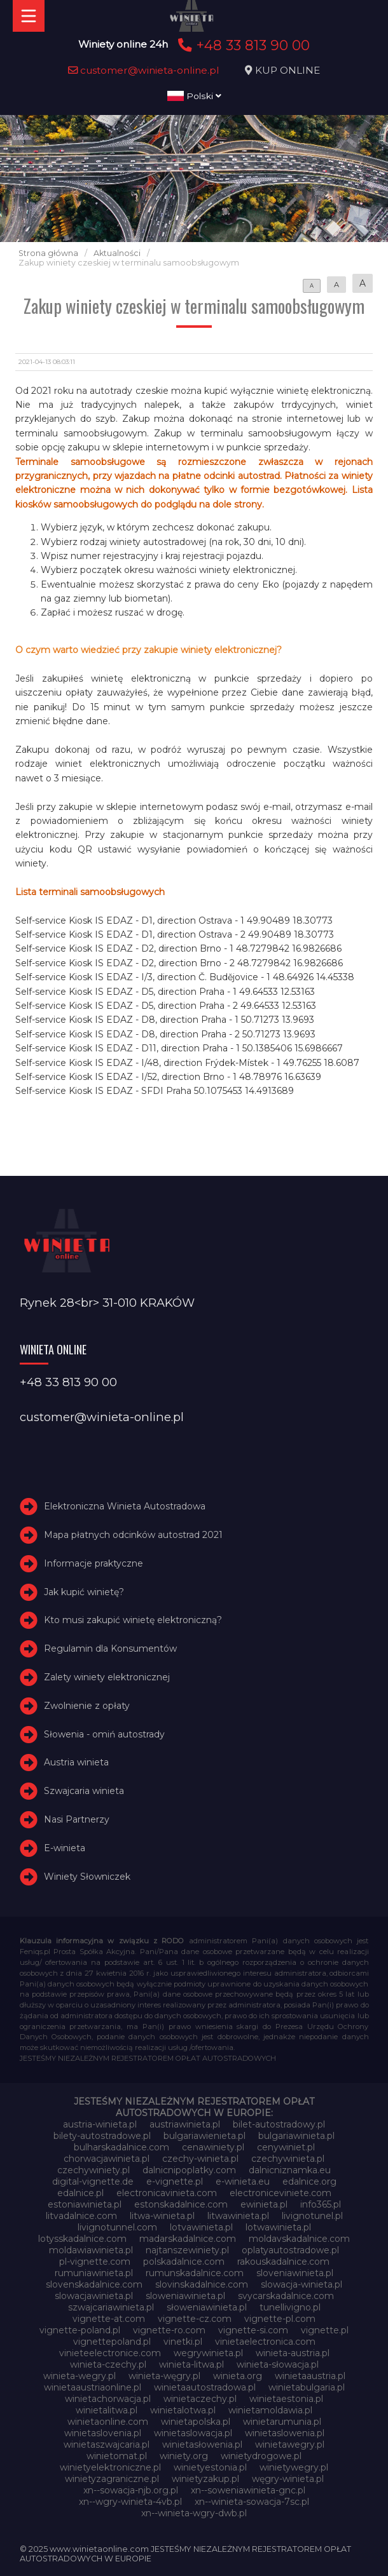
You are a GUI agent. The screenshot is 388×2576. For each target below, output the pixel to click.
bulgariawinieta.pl (296, 2135)
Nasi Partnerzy (76, 1819)
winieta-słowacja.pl (278, 2364)
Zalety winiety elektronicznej (107, 1677)
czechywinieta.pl (287, 2158)
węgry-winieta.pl (288, 2479)
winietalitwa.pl (106, 2410)
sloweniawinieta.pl (185, 2296)
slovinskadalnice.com (201, 2284)
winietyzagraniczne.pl (112, 2479)
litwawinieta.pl (238, 2216)
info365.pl (320, 2204)
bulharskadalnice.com (121, 2147)
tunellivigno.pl (290, 2307)
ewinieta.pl (264, 2204)
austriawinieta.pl (184, 2124)
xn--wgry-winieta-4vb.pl (130, 2501)
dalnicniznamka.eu (290, 2170)
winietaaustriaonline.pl (92, 2387)
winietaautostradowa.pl (205, 2387)
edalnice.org (309, 2181)
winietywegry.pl (294, 2467)
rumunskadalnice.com (195, 2273)
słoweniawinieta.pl (207, 2307)
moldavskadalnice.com (299, 2238)
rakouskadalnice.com (283, 2261)
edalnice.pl (80, 2193)
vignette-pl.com (279, 2318)
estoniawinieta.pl (84, 2204)
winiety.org (184, 2456)
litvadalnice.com (81, 2216)
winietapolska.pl (195, 2421)
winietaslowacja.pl (193, 2433)
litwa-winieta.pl (162, 2216)
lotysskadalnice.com (82, 2238)
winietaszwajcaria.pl (106, 2444)
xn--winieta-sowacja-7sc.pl (252, 2501)
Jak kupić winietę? (84, 1592)
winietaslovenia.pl (102, 2433)
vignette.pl (325, 2330)
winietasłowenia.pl (202, 2444)
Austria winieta (76, 1762)
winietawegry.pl (289, 2444)
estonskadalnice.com (181, 2204)
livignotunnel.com (117, 2227)
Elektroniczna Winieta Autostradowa (124, 1506)
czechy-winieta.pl (200, 2158)
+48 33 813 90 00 (242, 45)
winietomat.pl (117, 2456)
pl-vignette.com (94, 2261)
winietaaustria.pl (310, 2376)
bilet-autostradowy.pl (279, 2124)
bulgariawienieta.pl (204, 2135)
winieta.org (237, 2376)
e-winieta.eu (243, 2181)
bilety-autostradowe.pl (102, 2135)
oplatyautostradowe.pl (290, 2250)
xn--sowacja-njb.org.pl (130, 2490)
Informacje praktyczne (93, 1563)
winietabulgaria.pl (306, 2387)
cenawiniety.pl (213, 2147)
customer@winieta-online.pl (143, 70)
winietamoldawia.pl (270, 2410)
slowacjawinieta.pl (94, 2296)
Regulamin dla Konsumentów (110, 1648)
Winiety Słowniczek (87, 1876)
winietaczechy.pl (200, 2398)
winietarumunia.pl (282, 2421)
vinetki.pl (182, 2341)
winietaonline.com (107, 2421)
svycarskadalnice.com (286, 2296)
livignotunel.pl (312, 2216)
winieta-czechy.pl (108, 2364)
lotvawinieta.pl (201, 2227)
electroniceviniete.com (280, 2193)
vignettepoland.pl (112, 2341)
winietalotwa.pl (183, 2410)
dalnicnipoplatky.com (189, 2170)
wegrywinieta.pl (208, 2353)
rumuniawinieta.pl (94, 2273)
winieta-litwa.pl (191, 2364)
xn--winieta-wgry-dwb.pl (194, 2513)
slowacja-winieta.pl (301, 2284)
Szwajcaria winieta (84, 1791)
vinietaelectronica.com (265, 2341)
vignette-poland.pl (79, 2330)
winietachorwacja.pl (108, 2398)
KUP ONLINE (287, 70)
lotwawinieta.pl (278, 2227)
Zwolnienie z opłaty (87, 1705)
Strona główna (48, 253)
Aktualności (117, 253)
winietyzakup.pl (205, 2479)
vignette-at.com (109, 2318)
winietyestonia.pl (210, 2467)
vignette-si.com (253, 2330)
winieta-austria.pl (292, 2353)
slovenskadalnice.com (94, 2284)
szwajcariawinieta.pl (111, 2307)
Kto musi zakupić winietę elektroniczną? (133, 1620)
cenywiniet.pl (286, 2147)
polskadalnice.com (184, 2261)
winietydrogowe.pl (261, 2456)
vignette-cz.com (195, 2318)
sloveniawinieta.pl (294, 2273)
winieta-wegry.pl (79, 2376)
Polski (194, 96)
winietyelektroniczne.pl (110, 2467)
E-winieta (64, 1848)
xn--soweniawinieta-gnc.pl (248, 2490)
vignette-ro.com (169, 2330)
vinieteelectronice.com (110, 2353)
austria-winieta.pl (100, 2124)
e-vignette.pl (174, 2181)
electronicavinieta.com (166, 2193)
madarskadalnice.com (187, 2238)
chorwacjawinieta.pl (106, 2158)
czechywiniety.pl (93, 2170)
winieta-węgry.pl (164, 2376)
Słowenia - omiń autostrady (104, 1734)
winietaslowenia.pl (284, 2433)
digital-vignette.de (93, 2181)
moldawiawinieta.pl (91, 2250)
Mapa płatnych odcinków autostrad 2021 (133, 1535)
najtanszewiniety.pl (187, 2250)
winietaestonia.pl (286, 2398)
